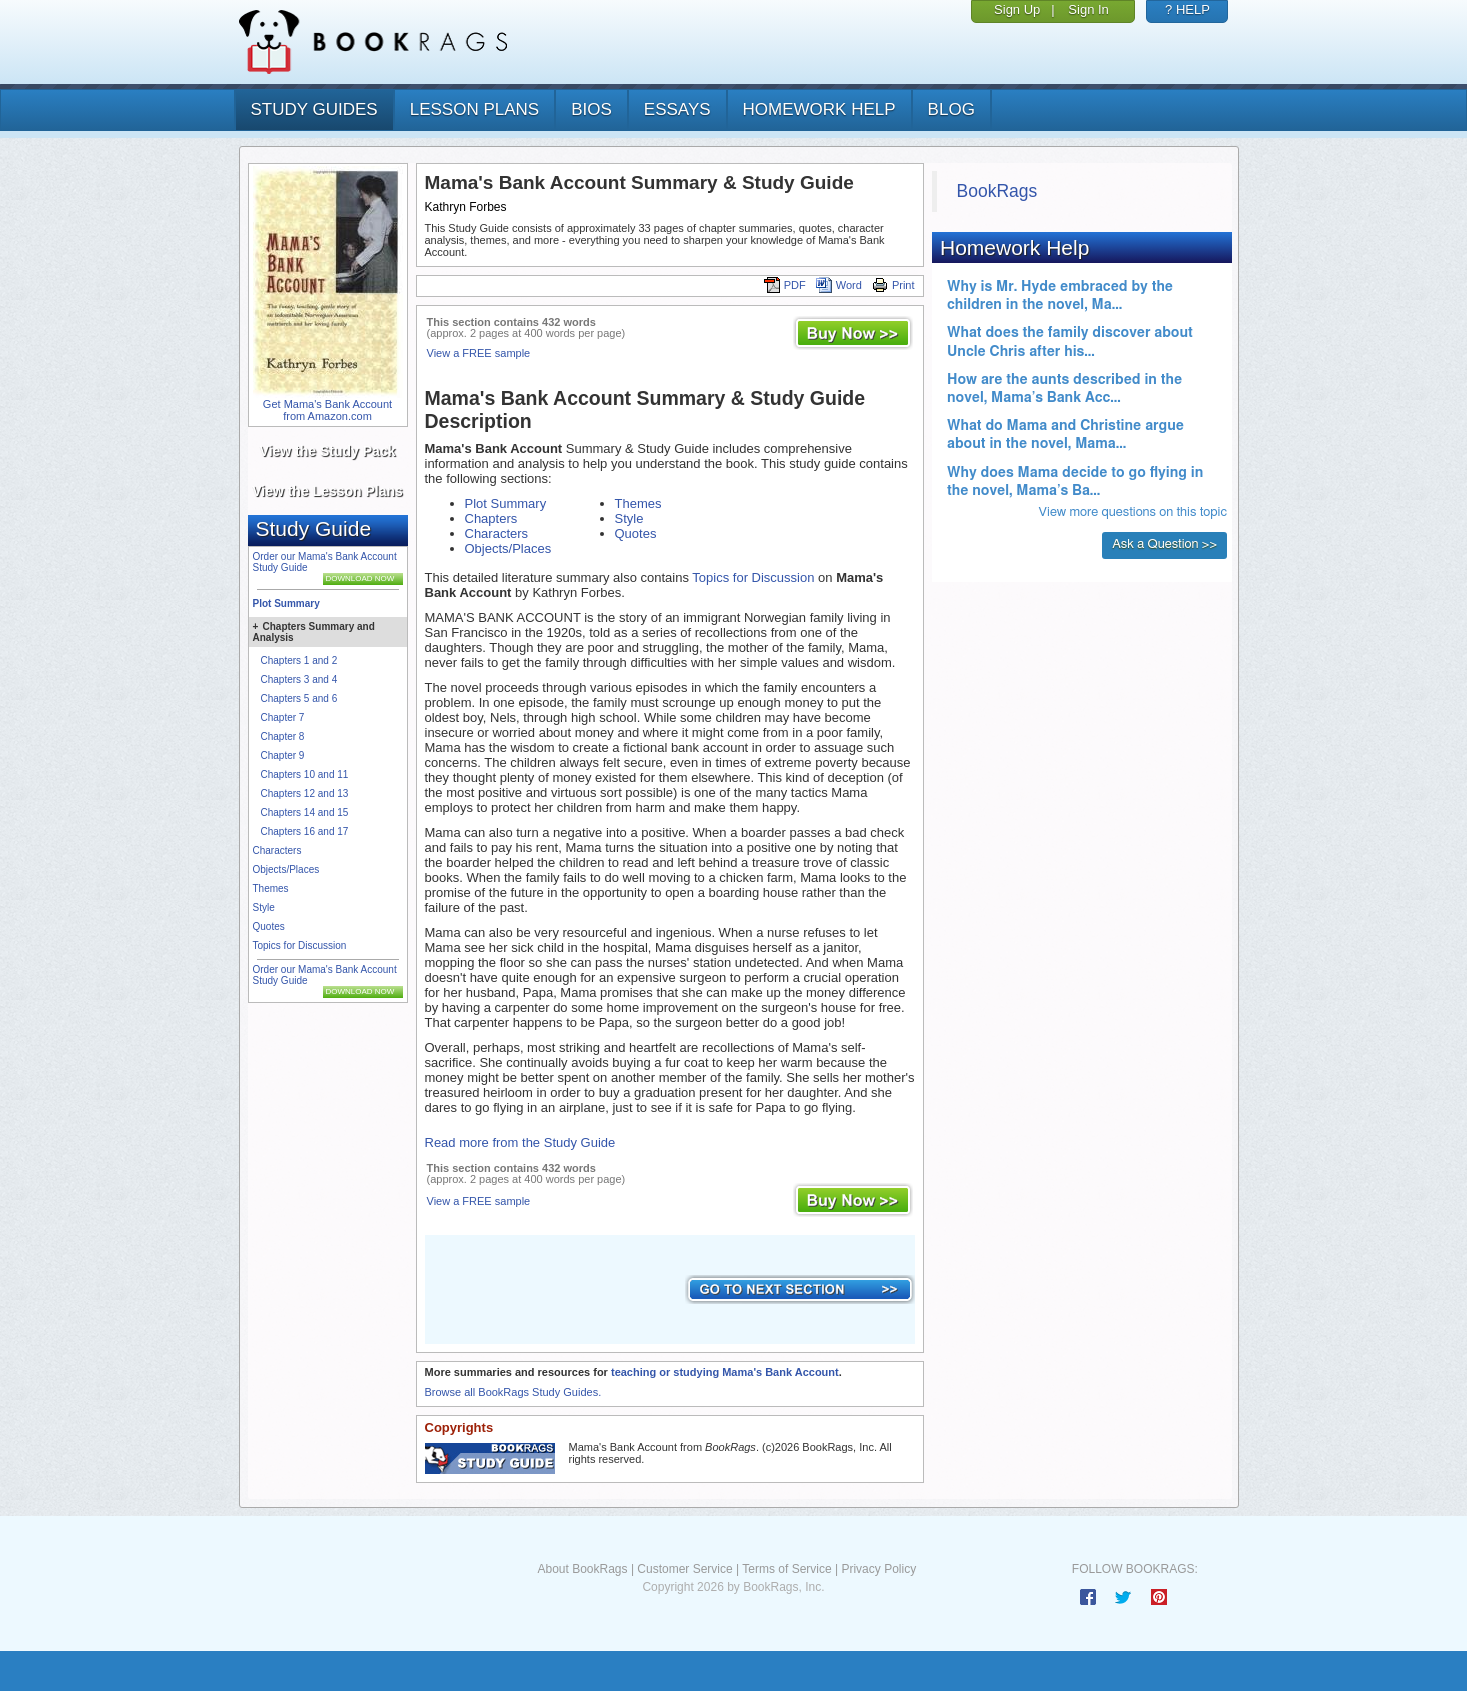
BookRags (997, 191)
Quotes (269, 926)
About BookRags (582, 1569)
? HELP (1187, 9)
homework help (819, 109)
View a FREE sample (479, 353)
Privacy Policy (878, 1569)
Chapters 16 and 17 (305, 831)
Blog (951, 109)
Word (839, 285)
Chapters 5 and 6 (299, 698)
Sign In (1088, 9)
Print (893, 285)
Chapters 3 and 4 (299, 679)
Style (264, 907)
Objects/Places (286, 869)
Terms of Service (786, 1569)
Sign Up (1017, 9)
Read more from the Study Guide (520, 1142)
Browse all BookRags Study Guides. (513, 1392)
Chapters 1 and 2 (299, 660)
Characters (277, 850)
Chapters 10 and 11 (305, 774)
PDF (785, 285)
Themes (271, 888)
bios (591, 109)
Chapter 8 (283, 736)
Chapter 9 (283, 755)
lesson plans (474, 109)
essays (677, 109)
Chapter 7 (283, 717)
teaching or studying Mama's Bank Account (725, 1372)
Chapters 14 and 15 (305, 812)
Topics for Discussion (300, 945)
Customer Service (684, 1569)
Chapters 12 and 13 (305, 793)
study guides (314, 109)
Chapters (491, 518)
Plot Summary (286, 603)
